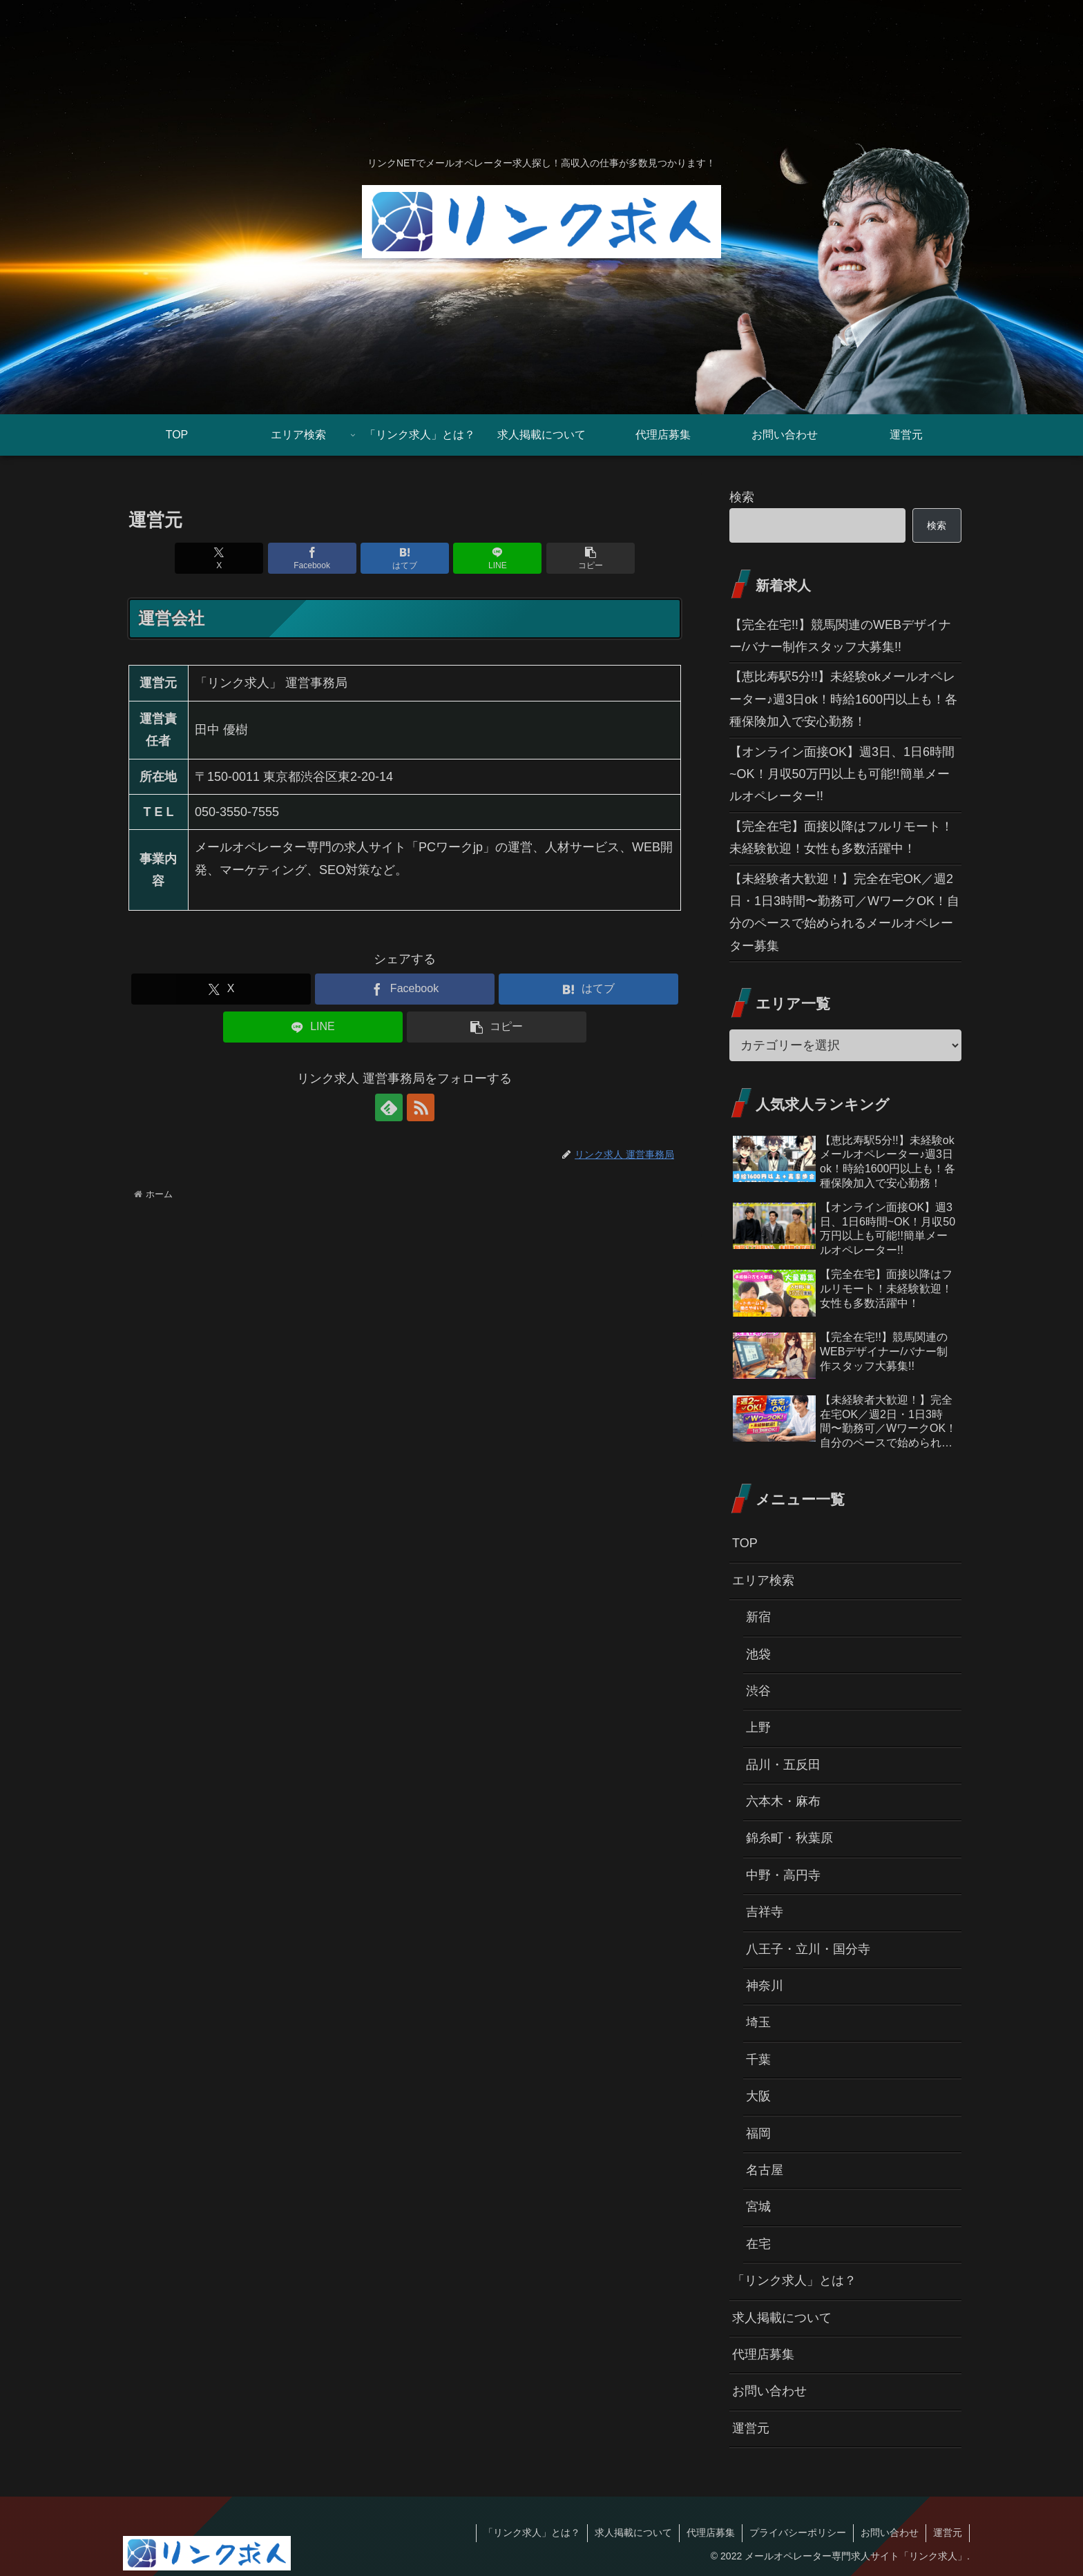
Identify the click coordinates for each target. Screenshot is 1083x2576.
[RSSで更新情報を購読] (420, 1107)
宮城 (758, 2207)
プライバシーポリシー (797, 2532)
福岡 (758, 2133)
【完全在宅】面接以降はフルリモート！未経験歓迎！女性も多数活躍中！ (841, 837)
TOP (745, 1543)
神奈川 (764, 1986)
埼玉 (758, 2022)
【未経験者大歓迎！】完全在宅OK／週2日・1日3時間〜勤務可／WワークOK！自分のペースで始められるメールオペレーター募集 (844, 912)
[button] (590, 558)
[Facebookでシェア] (312, 558)
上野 (758, 1727)
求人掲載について (782, 2318)
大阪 (758, 2096)
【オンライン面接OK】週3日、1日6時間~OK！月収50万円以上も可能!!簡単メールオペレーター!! (842, 774)
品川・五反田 (783, 1765)
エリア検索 (763, 1580)
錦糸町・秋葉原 (789, 1838)
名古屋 (764, 2170)
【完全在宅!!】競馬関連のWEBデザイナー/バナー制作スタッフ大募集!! (840, 636)
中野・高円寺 (783, 1875)
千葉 (758, 2059)
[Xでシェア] (219, 558)
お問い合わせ (769, 2391)
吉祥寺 (764, 1912)
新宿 (758, 1617)
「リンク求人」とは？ (794, 2280)
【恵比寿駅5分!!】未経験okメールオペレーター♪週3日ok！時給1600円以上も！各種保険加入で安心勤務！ (843, 699)
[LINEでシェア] (497, 558)
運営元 (750, 2428)
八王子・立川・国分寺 (808, 1949)
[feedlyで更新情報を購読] (389, 1107)
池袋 (758, 1654)
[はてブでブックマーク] (405, 558)
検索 (741, 497)
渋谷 (758, 1691)
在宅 (758, 2244)
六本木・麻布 (783, 1801)
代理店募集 (763, 2354)
